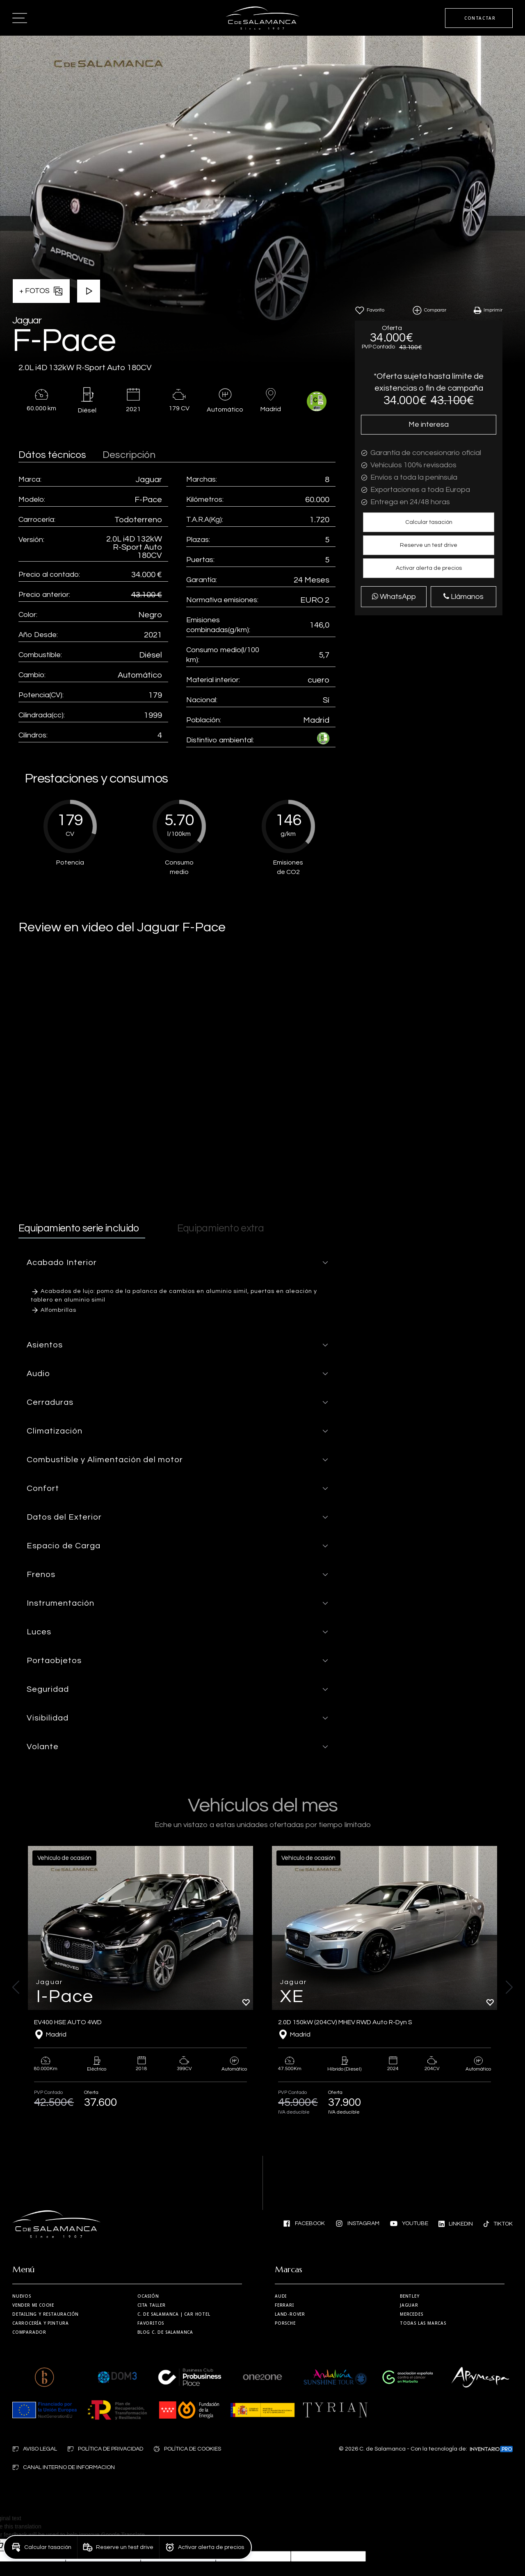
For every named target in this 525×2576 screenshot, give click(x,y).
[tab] (177, 1262)
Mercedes (411, 2314)
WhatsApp (394, 596)
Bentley (410, 2296)
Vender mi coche (33, 2305)
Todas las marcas (423, 2323)
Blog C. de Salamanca (165, 2332)
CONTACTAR (479, 18)
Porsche (285, 2323)
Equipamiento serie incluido (78, 1228)
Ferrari (284, 2305)
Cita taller (151, 2305)
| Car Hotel (173, 2314)
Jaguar (409, 2305)
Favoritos (150, 2323)
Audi (281, 2296)
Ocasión (148, 2296)
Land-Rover (290, 2314)
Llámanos (463, 597)
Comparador (29, 2332)
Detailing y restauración (45, 2314)
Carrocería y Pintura (40, 2323)
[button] (428, 522)
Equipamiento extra (220, 1228)
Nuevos (21, 2296)
